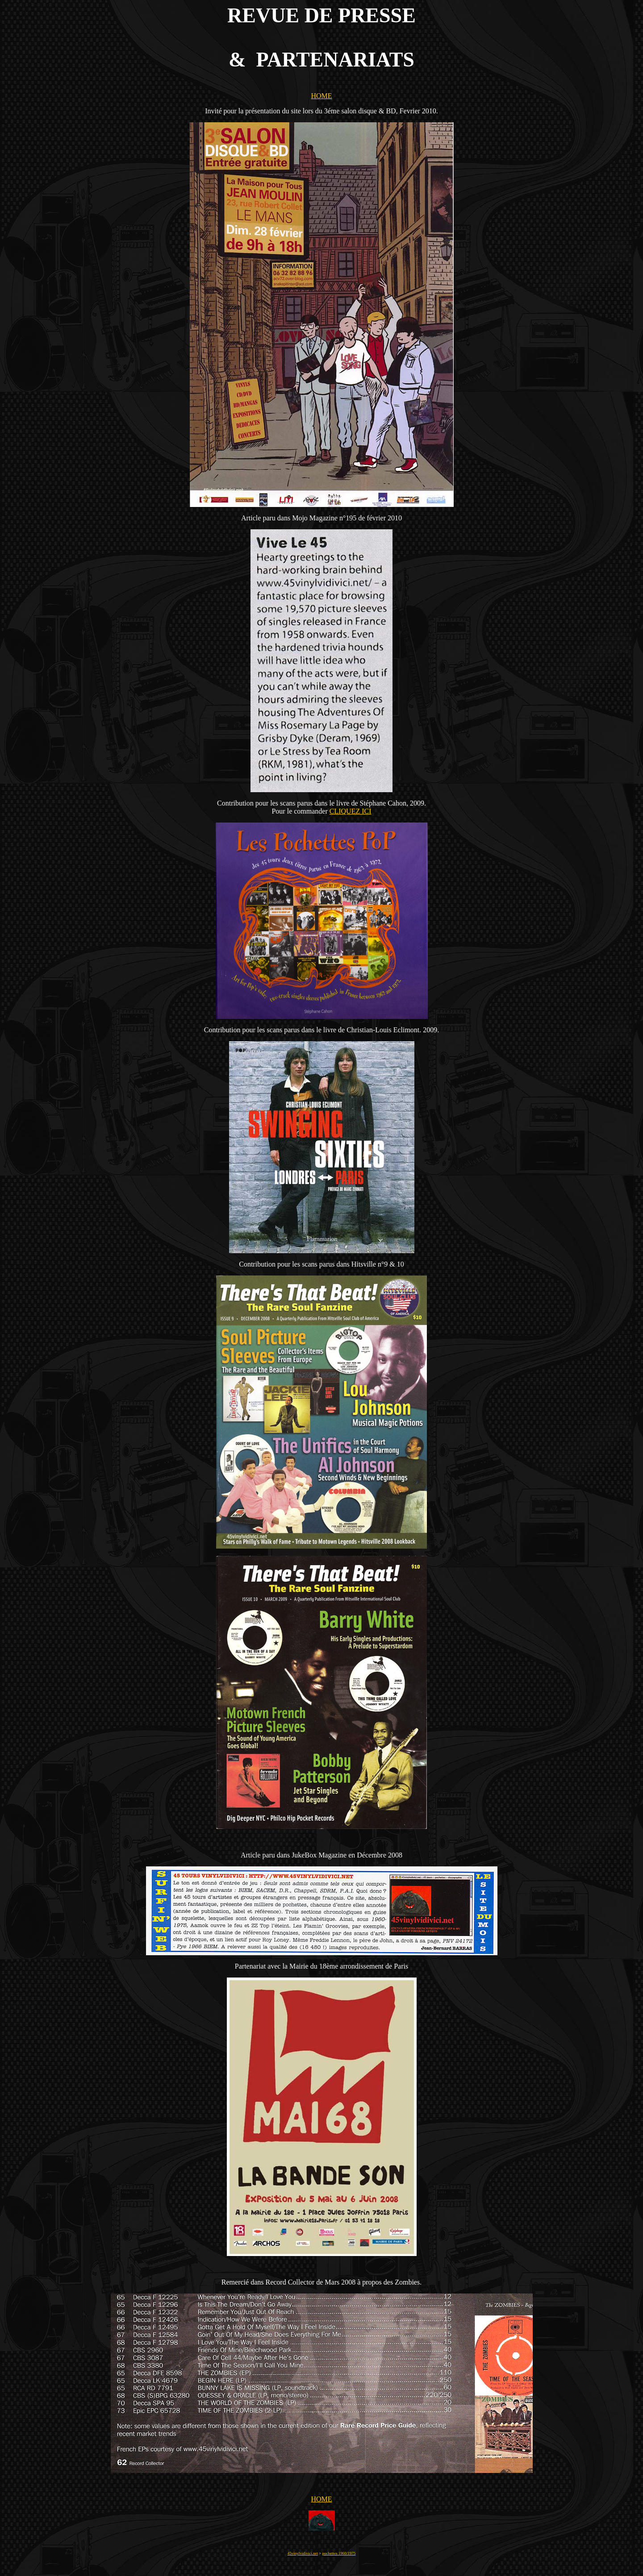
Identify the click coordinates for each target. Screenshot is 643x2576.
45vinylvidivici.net (303, 2553)
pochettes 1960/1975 (339, 2553)
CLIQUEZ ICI (351, 811)
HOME (321, 96)
